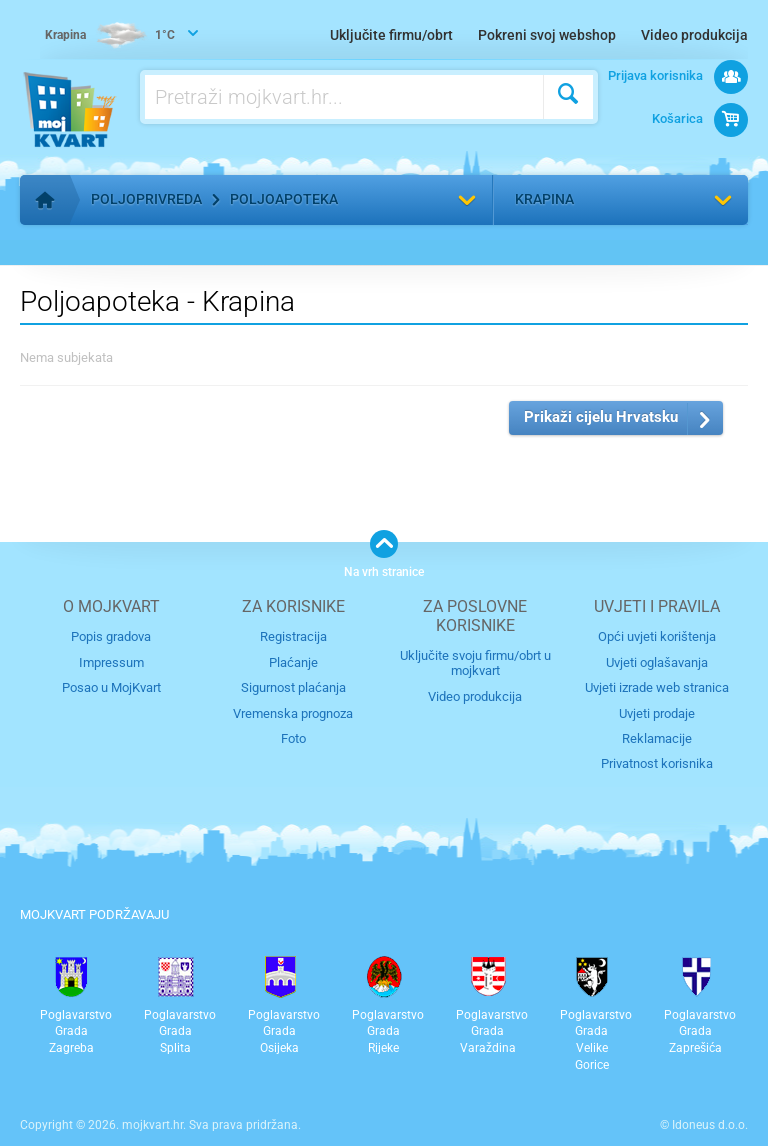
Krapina (544, 199)
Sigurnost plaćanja (293, 687)
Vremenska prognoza (293, 713)
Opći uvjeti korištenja (657, 636)
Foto (293, 738)
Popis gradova (111, 636)
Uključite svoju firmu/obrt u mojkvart (475, 663)
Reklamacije (657, 738)
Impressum (111, 662)
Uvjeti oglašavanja (657, 662)
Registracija (293, 636)
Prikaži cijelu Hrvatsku (601, 417)
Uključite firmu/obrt (391, 35)
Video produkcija (694, 35)
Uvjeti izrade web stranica (657, 687)
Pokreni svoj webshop (547, 35)
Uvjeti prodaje (657, 713)
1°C (110, 36)
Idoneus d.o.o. (710, 1125)
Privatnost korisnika (657, 763)
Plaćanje (293, 662)
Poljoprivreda (146, 199)
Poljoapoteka (284, 199)
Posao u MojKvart (111, 687)
